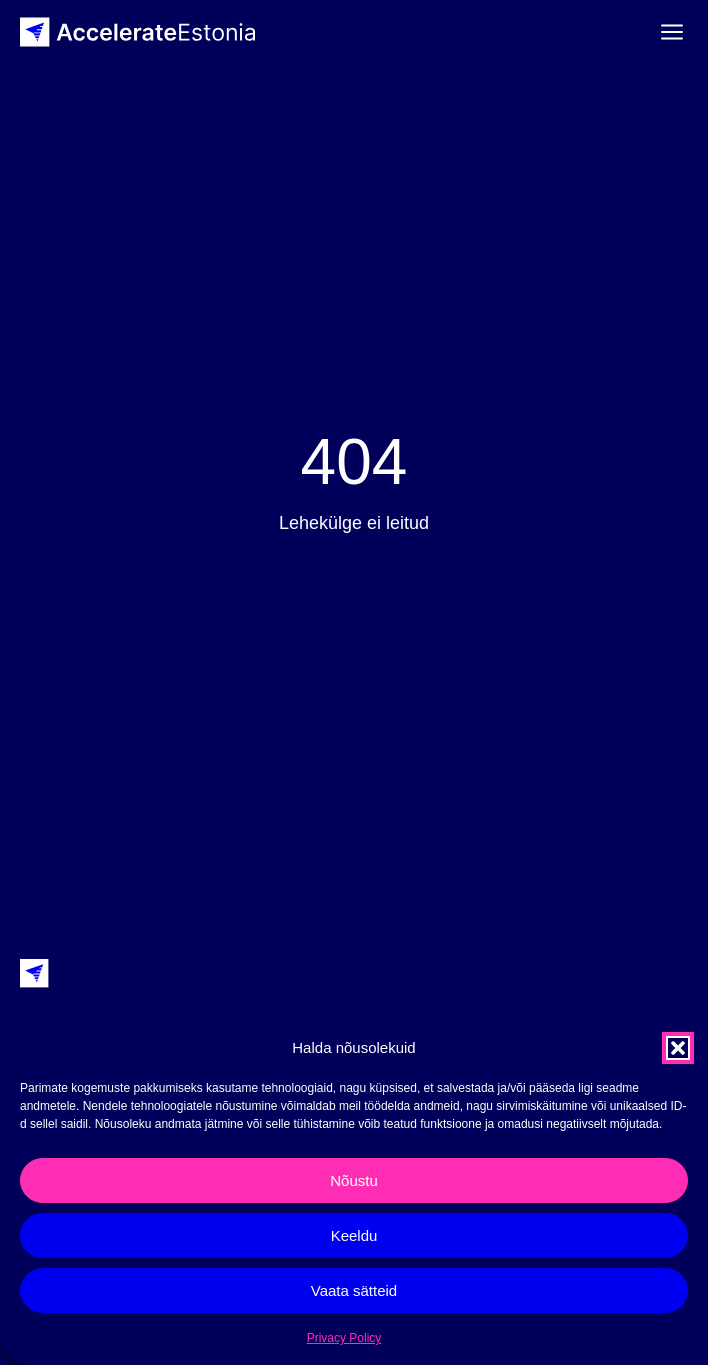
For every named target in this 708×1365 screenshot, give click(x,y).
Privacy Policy (344, 1338)
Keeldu (354, 1235)
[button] (678, 1048)
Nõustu (354, 1180)
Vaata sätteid (354, 1290)
